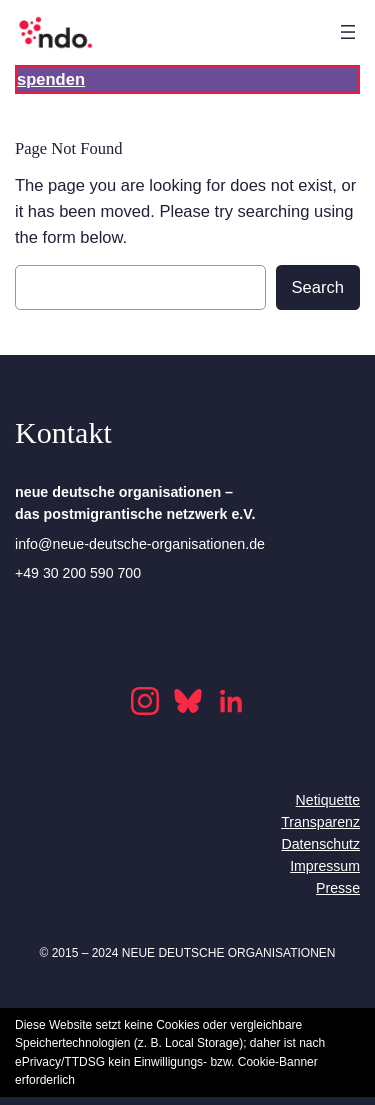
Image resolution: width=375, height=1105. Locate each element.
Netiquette (328, 800)
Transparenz (320, 822)
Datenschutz (320, 844)
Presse (338, 888)
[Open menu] (348, 32)
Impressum (325, 866)
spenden (51, 79)
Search (318, 287)
